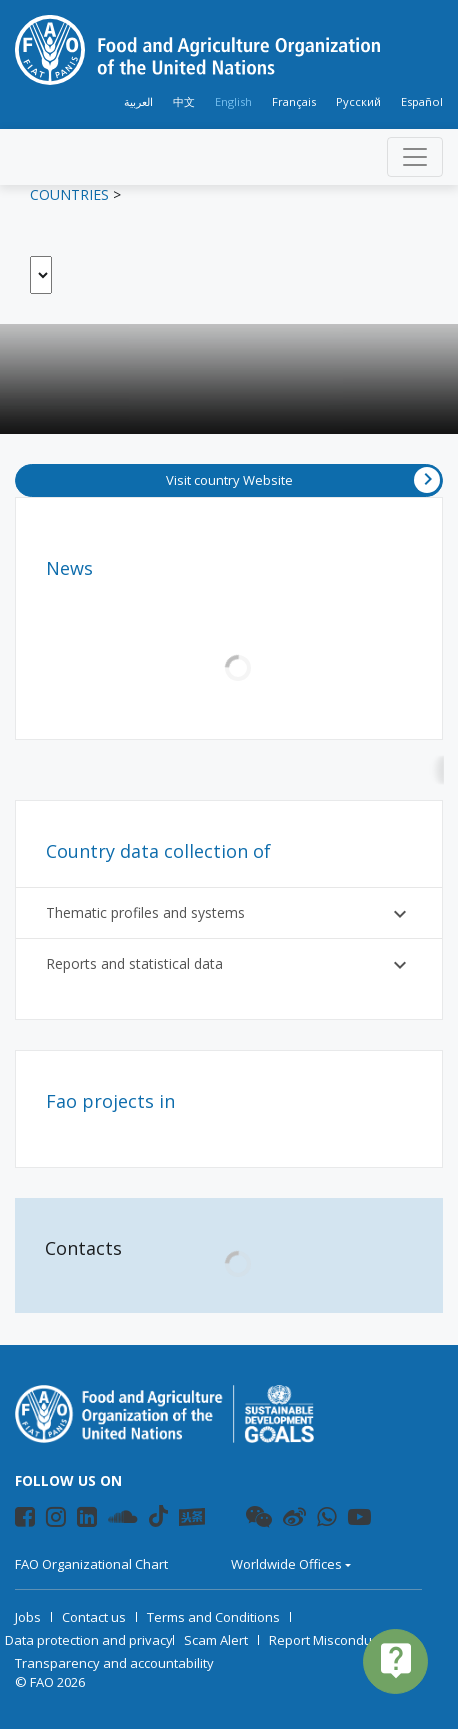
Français (294, 101)
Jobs (28, 1617)
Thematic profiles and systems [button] (229, 914)
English (233, 101)
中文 (184, 101)
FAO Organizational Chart (91, 1564)
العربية (138, 101)
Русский (358, 101)
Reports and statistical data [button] (229, 965)
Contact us (94, 1617)
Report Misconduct (325, 1640)
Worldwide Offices (286, 1564)
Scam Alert (216, 1640)
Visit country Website (303, 480)
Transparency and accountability (114, 1663)
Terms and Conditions (213, 1617)
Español (422, 101)
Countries (69, 194)
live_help (396, 1660)
